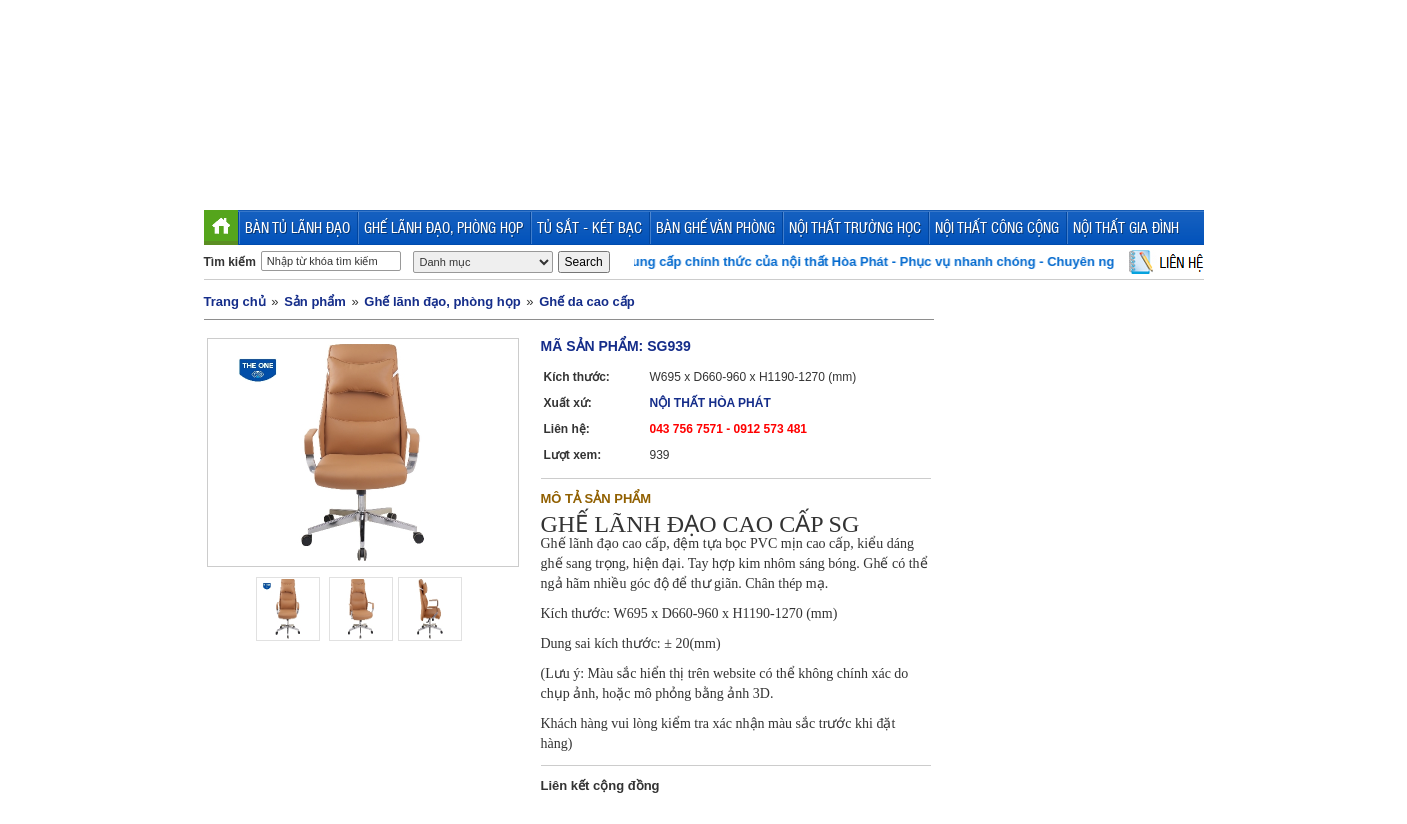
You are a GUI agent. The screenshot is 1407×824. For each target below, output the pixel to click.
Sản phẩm (315, 301)
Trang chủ (235, 301)
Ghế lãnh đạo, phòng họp (442, 301)
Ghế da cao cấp (587, 301)
